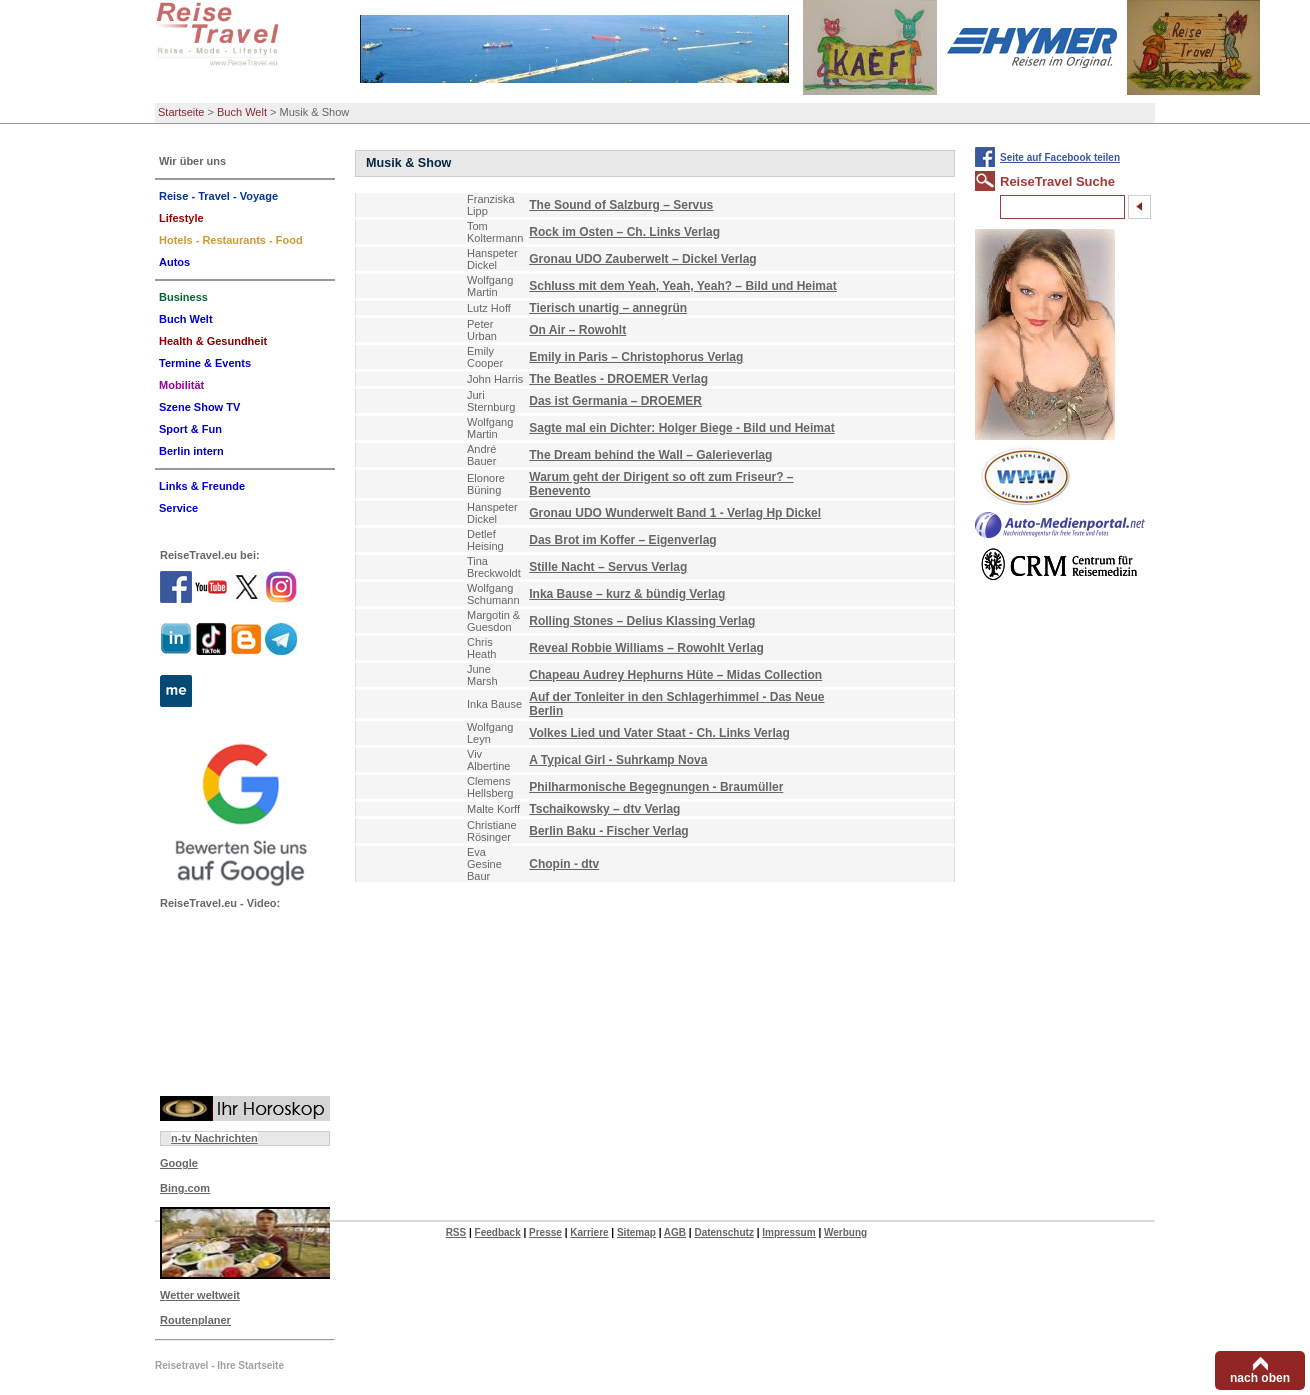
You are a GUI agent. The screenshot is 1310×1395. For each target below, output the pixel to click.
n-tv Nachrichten (214, 1138)
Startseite (181, 112)
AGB (675, 1232)
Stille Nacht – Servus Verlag (608, 567)
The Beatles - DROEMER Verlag (618, 379)
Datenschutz (723, 1232)
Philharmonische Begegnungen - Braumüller (656, 787)
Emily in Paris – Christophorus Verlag (636, 357)
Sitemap (636, 1232)
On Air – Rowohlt (577, 330)
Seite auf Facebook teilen (1060, 157)
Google (179, 1163)
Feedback (498, 1232)
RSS (456, 1232)
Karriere (589, 1232)
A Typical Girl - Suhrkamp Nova (618, 760)
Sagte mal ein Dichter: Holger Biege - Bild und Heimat (681, 428)
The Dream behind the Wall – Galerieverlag (650, 455)
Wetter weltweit (200, 1295)
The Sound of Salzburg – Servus (621, 205)
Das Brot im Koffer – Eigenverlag (622, 540)
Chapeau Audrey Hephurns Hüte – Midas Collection (675, 675)
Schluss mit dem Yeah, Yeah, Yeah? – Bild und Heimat (682, 286)
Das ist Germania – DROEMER (615, 401)
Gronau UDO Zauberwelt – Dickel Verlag (642, 259)
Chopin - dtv (564, 864)
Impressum (788, 1232)
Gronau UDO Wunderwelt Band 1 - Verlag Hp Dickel (675, 513)
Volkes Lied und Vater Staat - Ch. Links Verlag (659, 733)
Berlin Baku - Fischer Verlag (608, 831)
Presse (545, 1232)
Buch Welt (242, 112)
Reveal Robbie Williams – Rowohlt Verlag (646, 648)
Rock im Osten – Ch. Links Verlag (624, 232)
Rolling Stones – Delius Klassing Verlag (642, 621)
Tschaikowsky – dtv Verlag (604, 809)
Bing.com (185, 1188)
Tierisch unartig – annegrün (608, 308)
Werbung (845, 1232)
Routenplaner (195, 1320)
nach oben (1260, 1378)
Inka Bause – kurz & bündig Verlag (627, 594)
